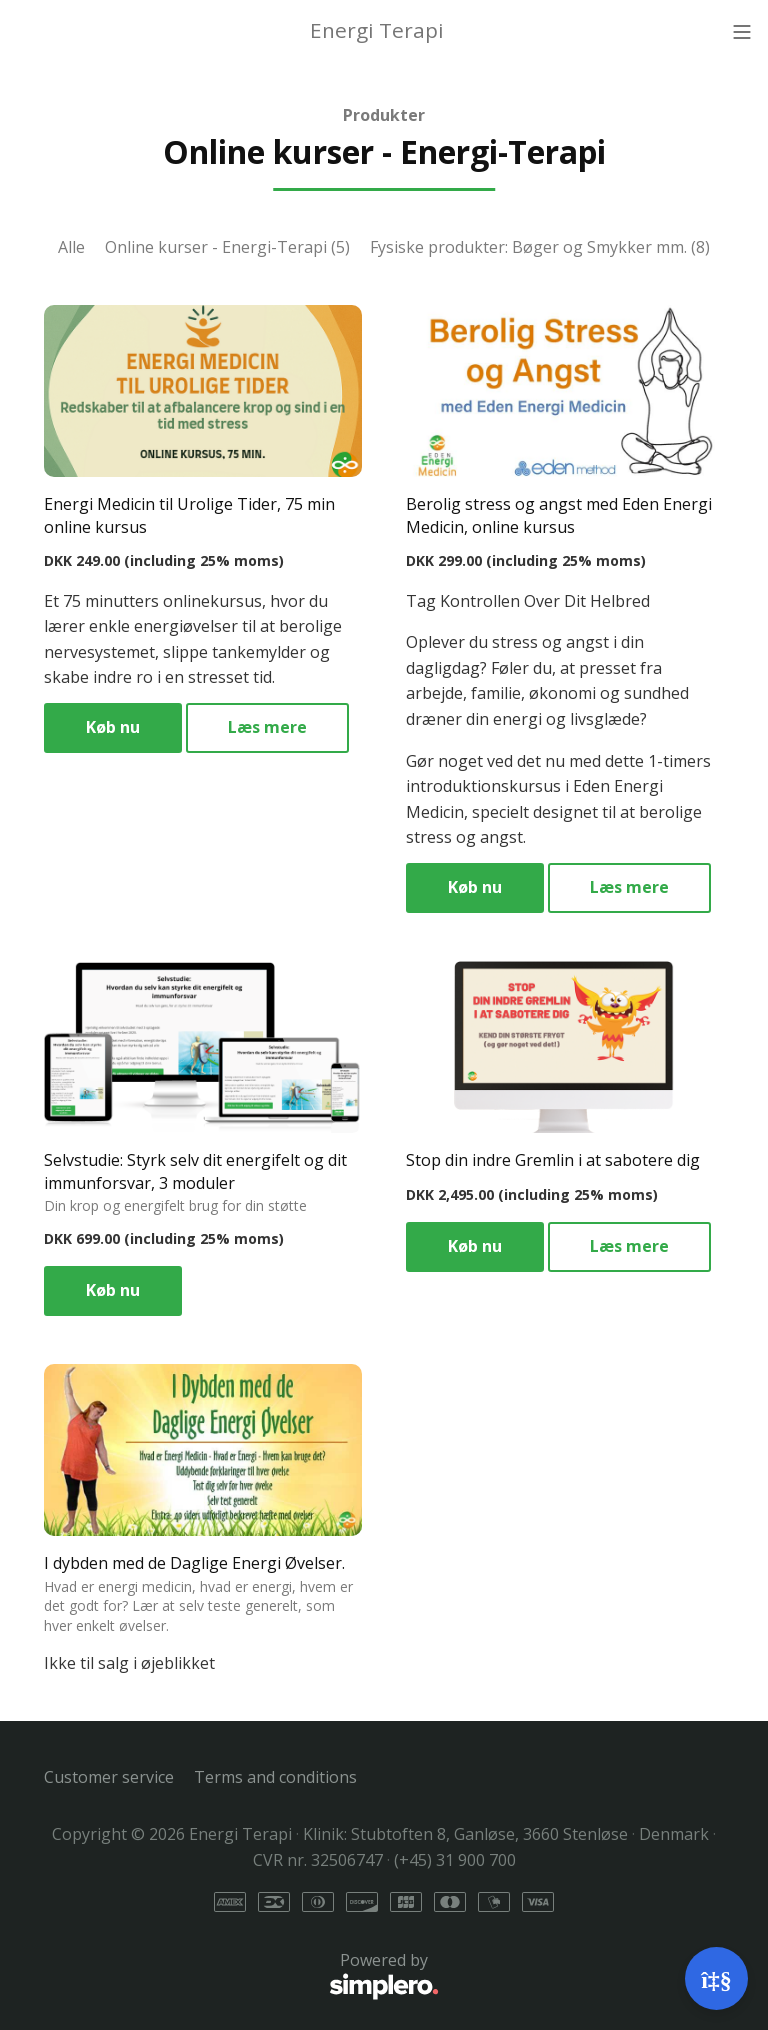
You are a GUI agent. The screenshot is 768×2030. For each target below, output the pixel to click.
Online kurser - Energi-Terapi (227, 247)
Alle (71, 247)
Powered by (241, 1976)
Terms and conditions (275, 1777)
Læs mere (267, 727)
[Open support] (716, 1978)
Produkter (384, 115)
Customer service (109, 1777)
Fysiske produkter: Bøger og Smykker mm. (540, 247)
